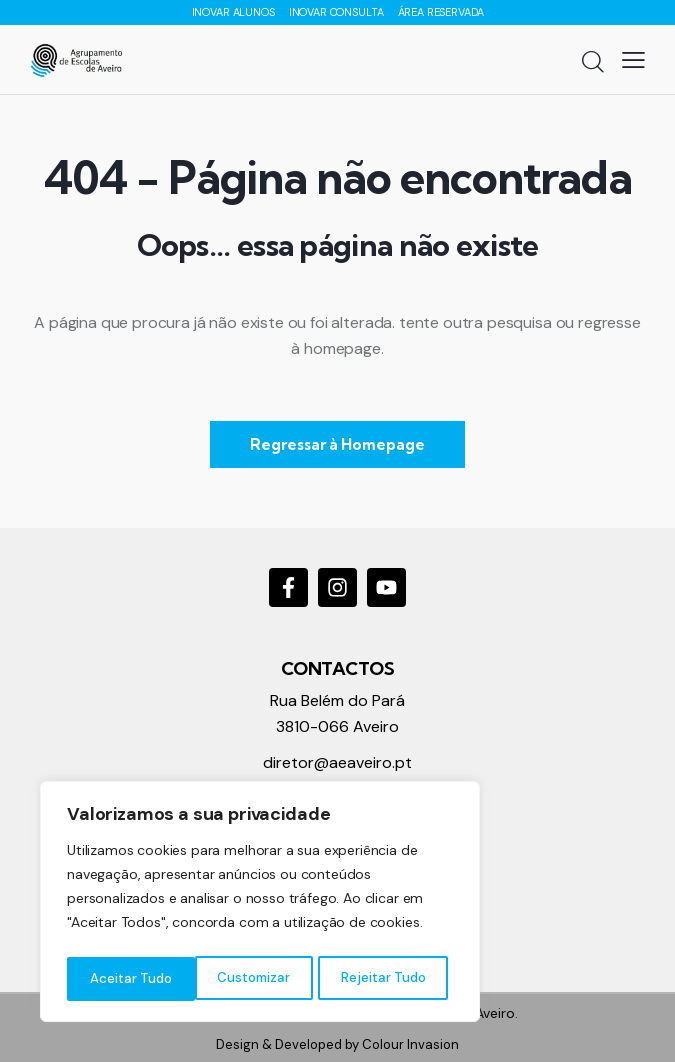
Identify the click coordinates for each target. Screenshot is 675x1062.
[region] (260, 905)
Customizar (125, 979)
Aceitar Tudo (390, 979)
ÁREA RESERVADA (441, 12)
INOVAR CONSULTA (337, 12)
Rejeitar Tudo (255, 979)
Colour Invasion (410, 1044)
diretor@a (300, 762)
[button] (633, 59)
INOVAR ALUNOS (235, 12)
